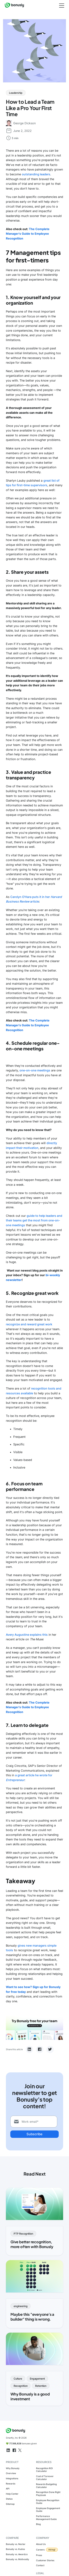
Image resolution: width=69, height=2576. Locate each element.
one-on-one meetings (35, 1070)
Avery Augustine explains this (27, 1634)
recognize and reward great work (29, 1324)
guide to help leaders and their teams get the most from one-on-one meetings (34, 1220)
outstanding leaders (36, 174)
